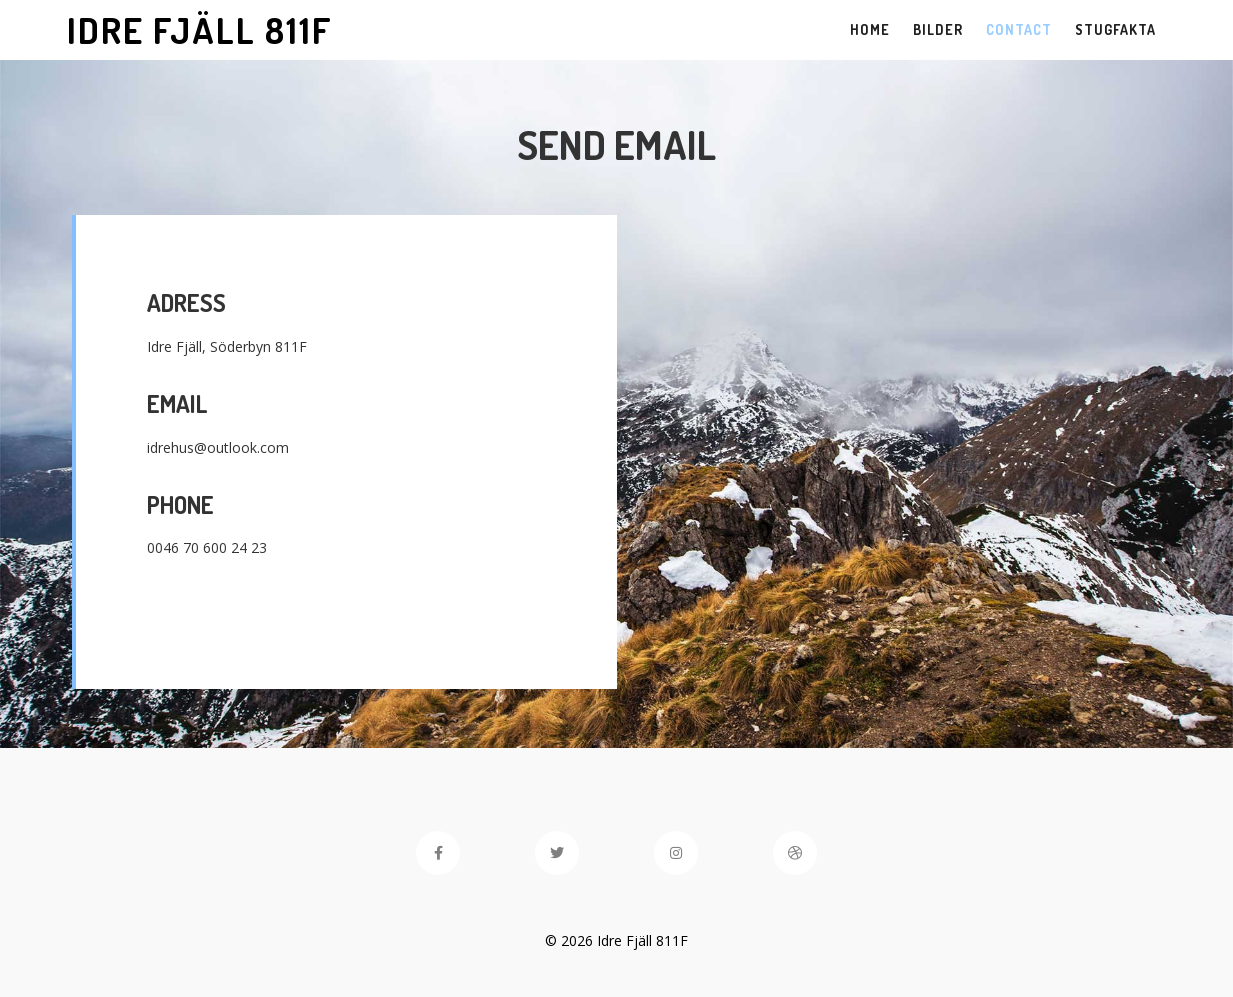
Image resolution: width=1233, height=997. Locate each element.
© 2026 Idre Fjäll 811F (616, 940)
